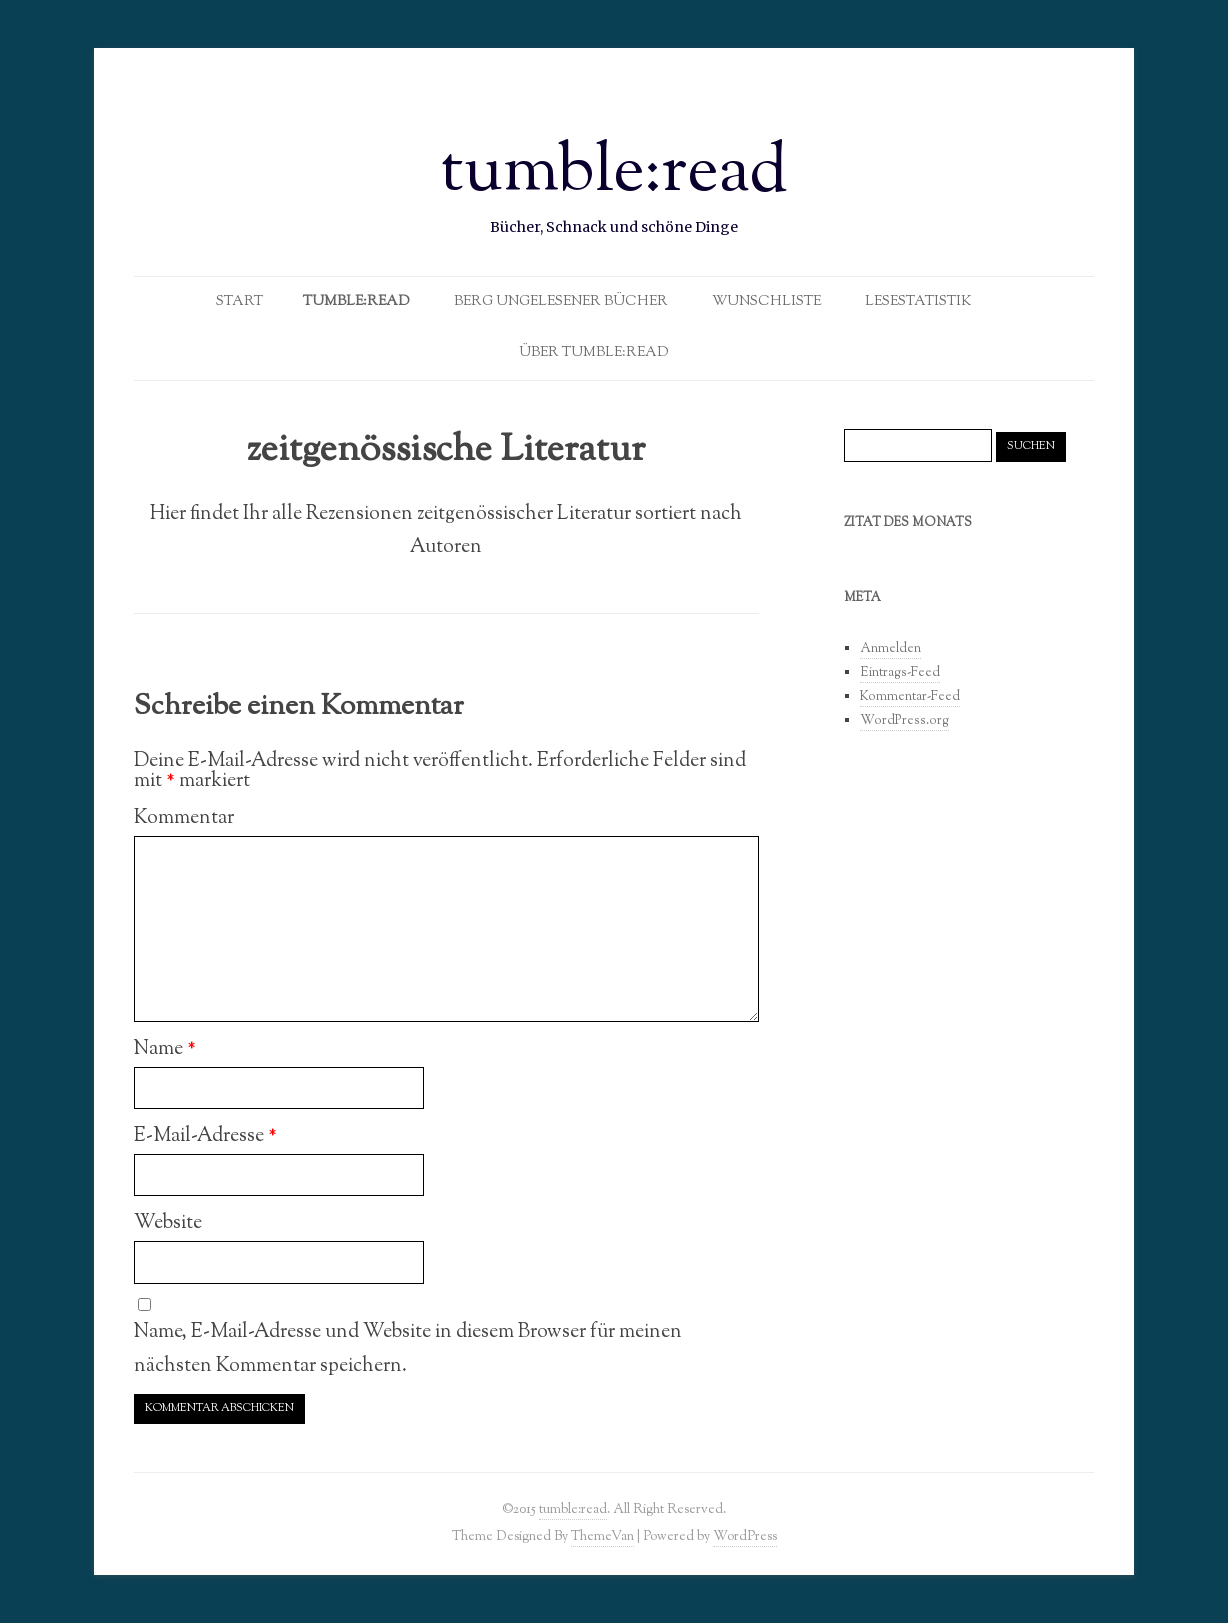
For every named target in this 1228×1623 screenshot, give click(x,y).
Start (239, 302)
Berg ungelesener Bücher (561, 302)
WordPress (745, 1536)
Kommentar (184, 818)
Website (168, 1223)
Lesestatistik (918, 302)
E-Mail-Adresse (205, 1136)
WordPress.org (904, 721)
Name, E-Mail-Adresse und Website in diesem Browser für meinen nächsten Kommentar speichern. (408, 1349)
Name (165, 1049)
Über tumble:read (594, 353)
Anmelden (890, 649)
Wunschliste (766, 302)
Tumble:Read (356, 302)
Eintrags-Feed (900, 673)
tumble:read (614, 174)
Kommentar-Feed (910, 697)
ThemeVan (602, 1536)
